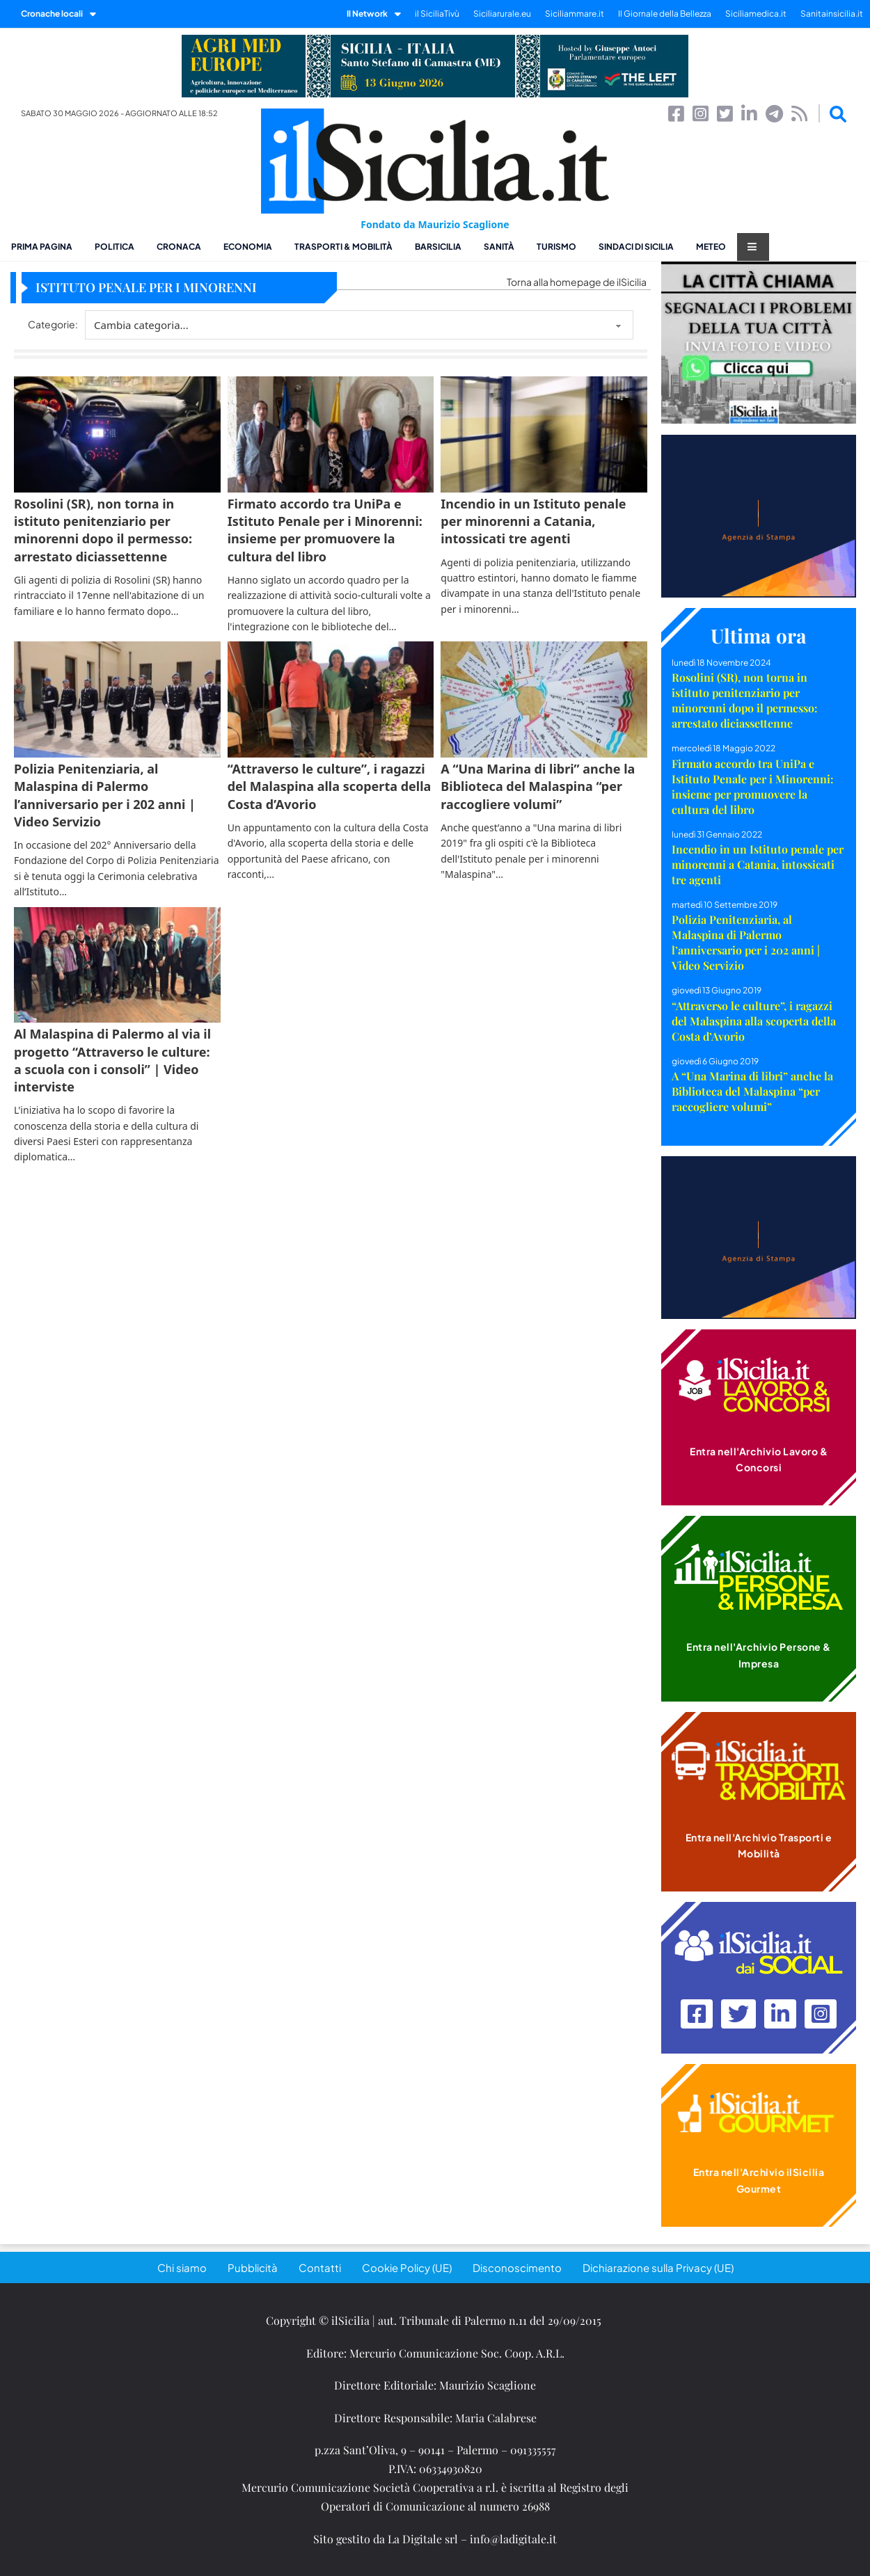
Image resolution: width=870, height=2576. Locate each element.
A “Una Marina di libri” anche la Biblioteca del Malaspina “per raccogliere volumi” (752, 1091)
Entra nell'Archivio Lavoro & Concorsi (759, 1459)
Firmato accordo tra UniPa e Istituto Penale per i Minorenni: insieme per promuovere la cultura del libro (753, 786)
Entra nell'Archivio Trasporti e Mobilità (759, 1845)
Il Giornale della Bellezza (664, 13)
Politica (114, 246)
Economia (247, 246)
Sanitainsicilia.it (831, 13)
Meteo (711, 246)
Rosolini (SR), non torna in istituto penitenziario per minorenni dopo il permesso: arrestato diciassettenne (745, 700)
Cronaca (179, 246)
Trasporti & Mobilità (343, 246)
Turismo (556, 246)
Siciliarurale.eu (502, 13)
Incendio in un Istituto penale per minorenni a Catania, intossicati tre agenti (758, 864)
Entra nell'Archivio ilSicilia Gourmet (759, 2180)
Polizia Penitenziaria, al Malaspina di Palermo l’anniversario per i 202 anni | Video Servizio (746, 942)
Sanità (499, 246)
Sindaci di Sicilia (636, 246)
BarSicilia (438, 246)
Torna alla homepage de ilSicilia (577, 281)
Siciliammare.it (574, 13)
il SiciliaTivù (437, 13)
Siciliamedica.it (755, 13)
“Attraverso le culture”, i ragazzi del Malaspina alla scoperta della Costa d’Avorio (754, 1020)
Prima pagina (41, 246)
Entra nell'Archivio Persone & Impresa (758, 1655)
